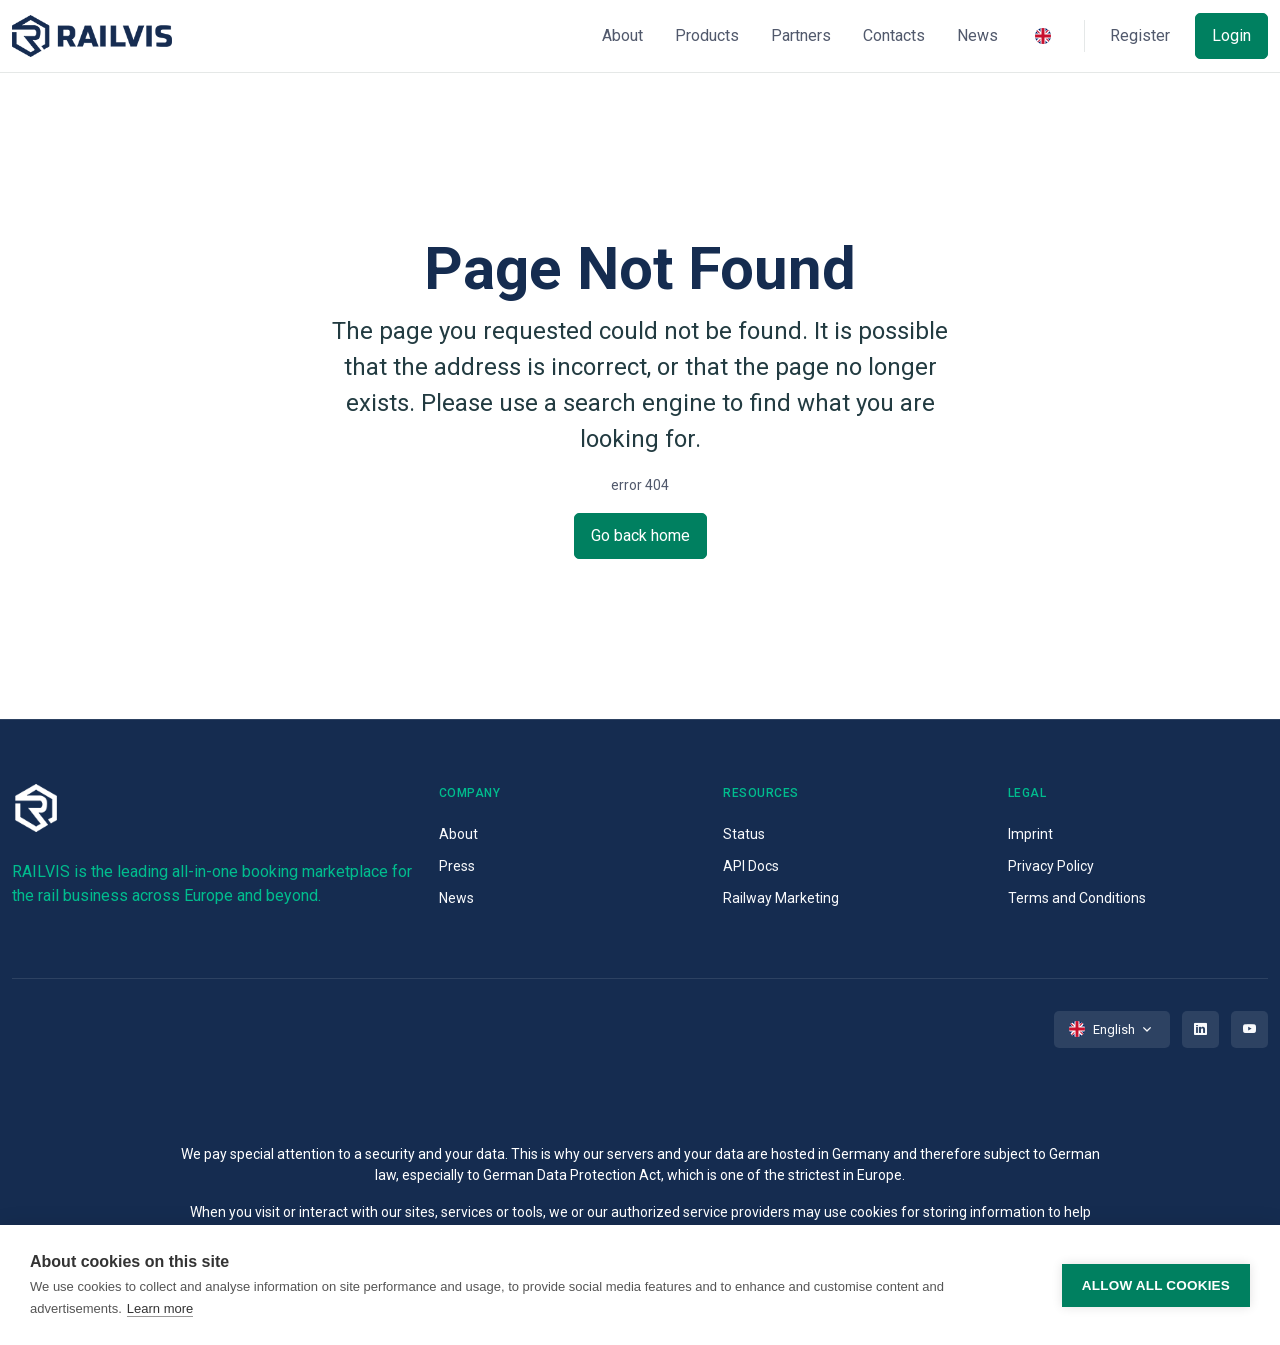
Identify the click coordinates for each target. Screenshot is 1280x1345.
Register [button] (1140, 35)
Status (744, 834)
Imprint (1030, 834)
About (458, 834)
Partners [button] (801, 35)
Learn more (160, 1308)
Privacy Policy (1051, 866)
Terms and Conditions (1077, 898)
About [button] (622, 35)
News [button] (977, 35)
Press (457, 866)
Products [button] (707, 35)
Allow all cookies (1156, 1285)
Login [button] (1231, 35)
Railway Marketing (781, 898)
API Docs (751, 866)
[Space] (92, 36)
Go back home (640, 535)
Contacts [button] (894, 35)
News (456, 898)
